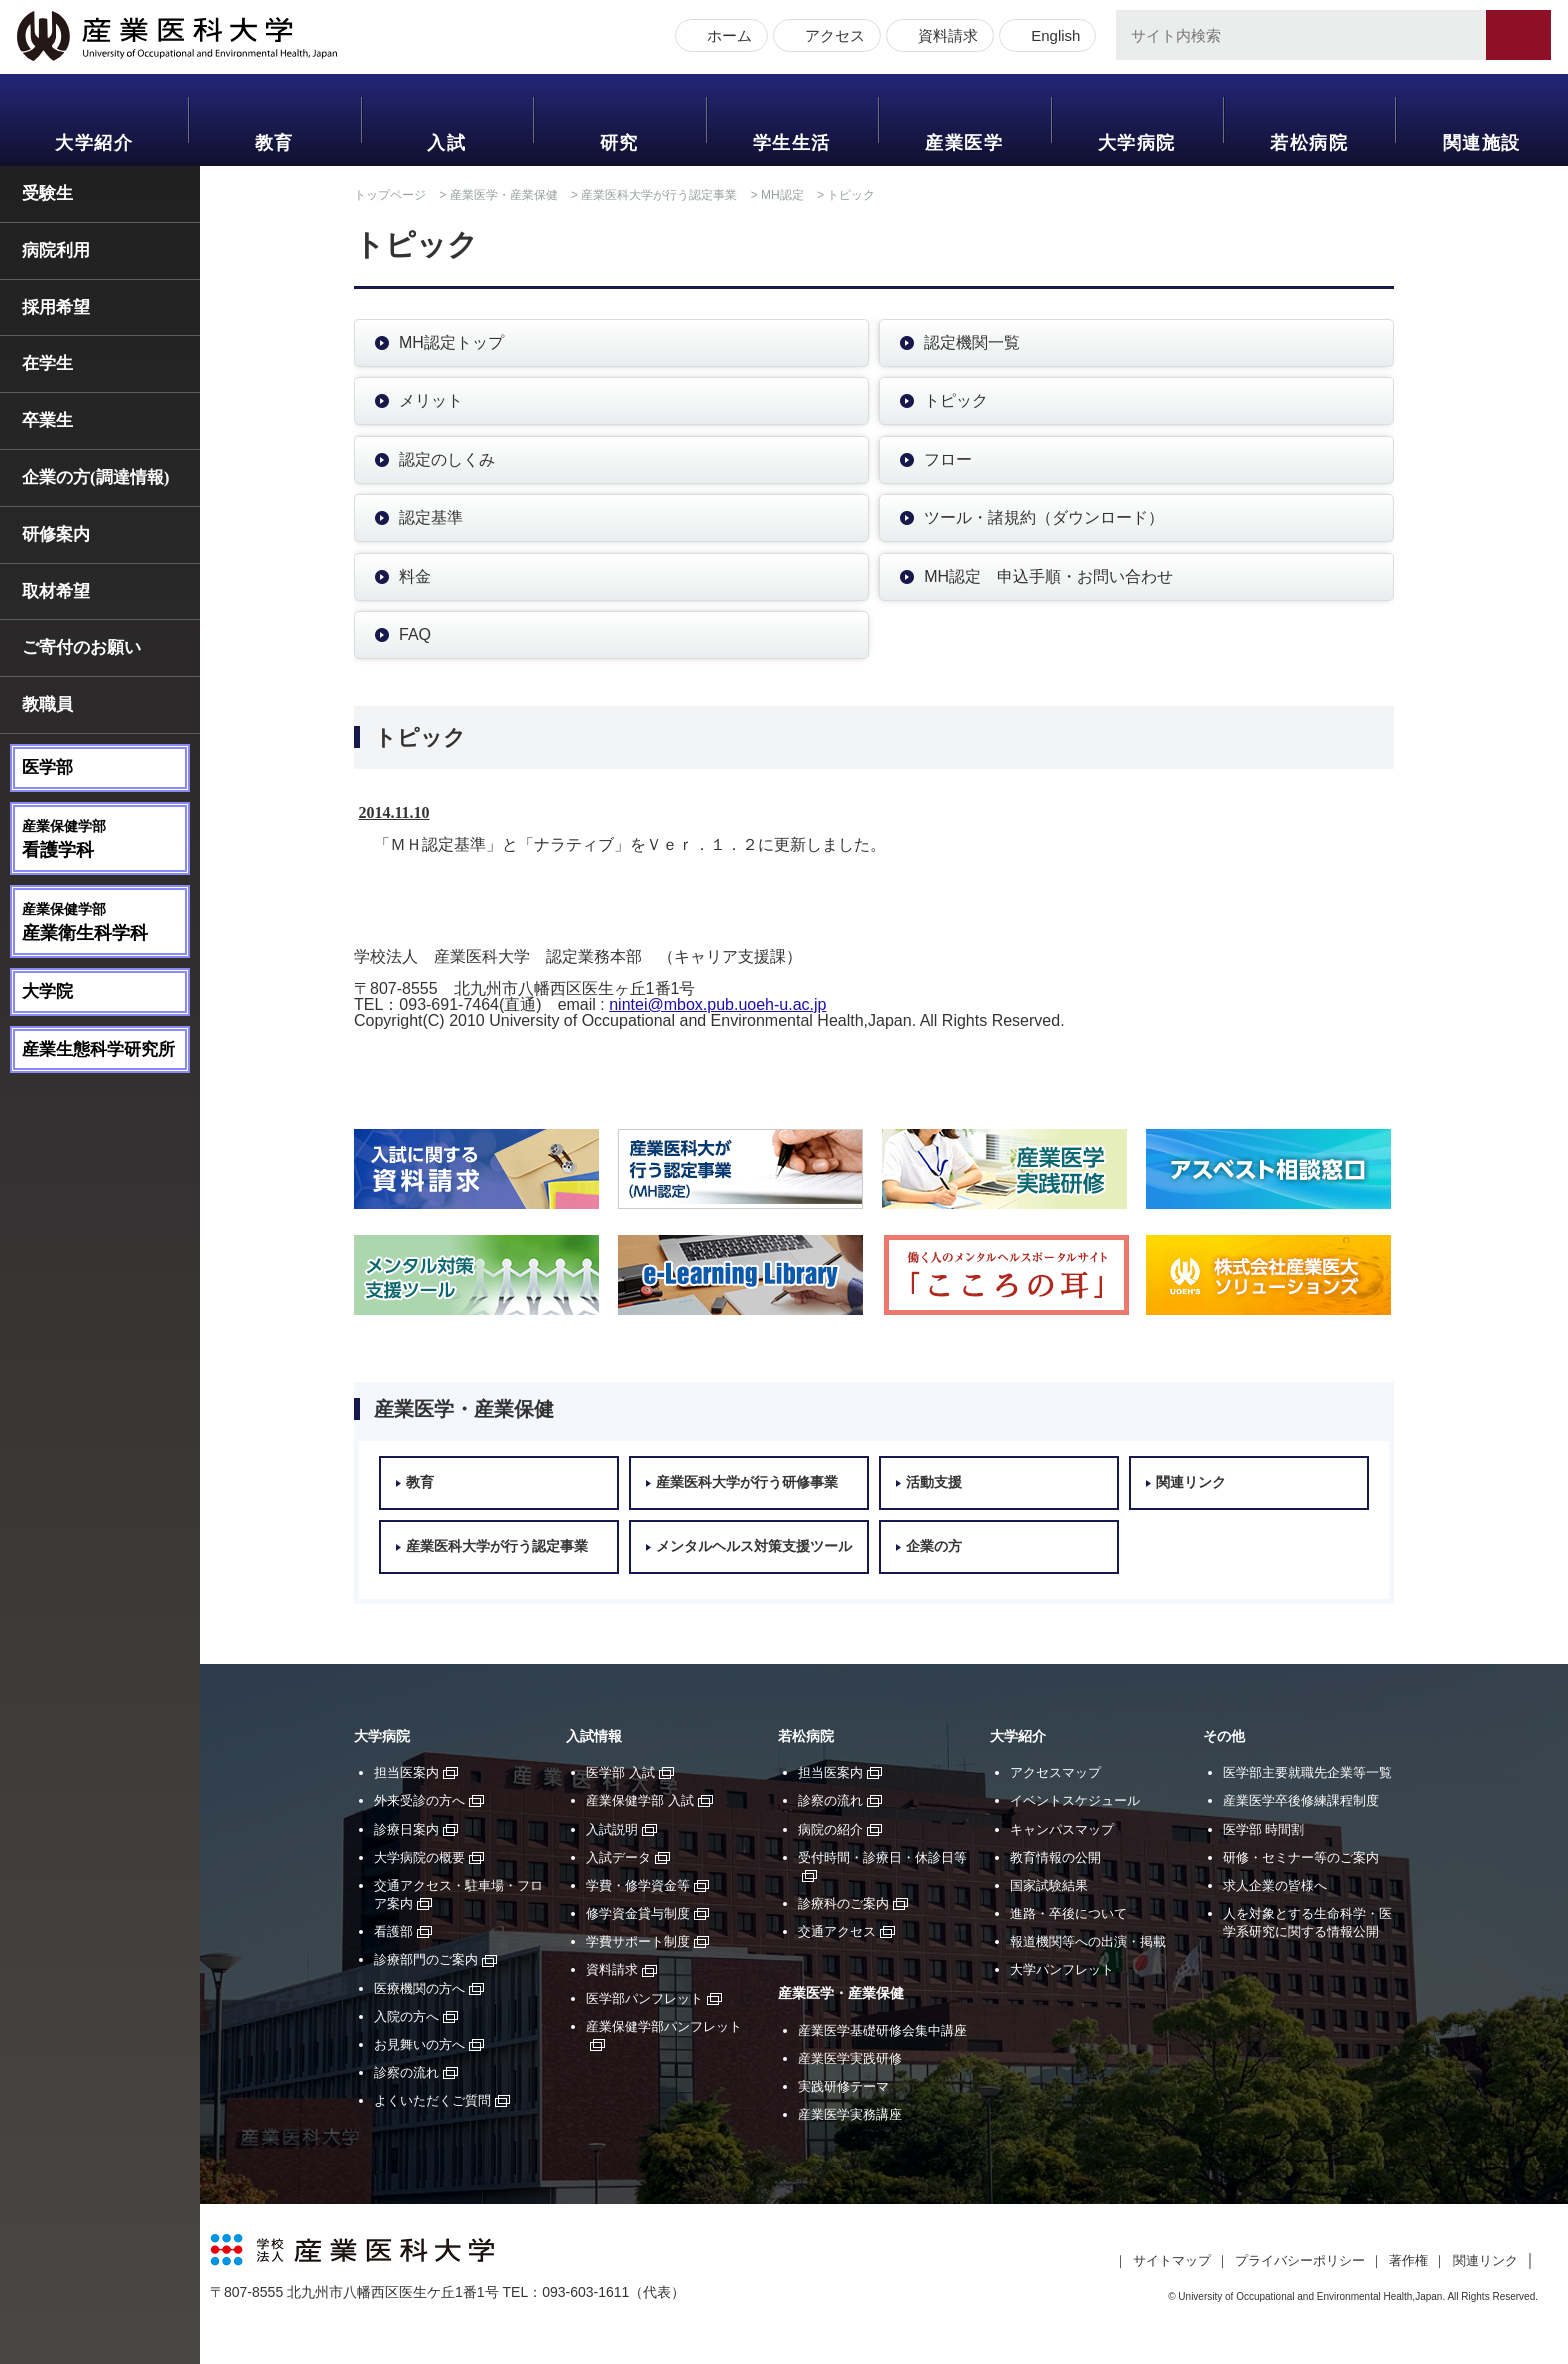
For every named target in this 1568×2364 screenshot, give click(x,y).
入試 (446, 143)
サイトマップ (1172, 2260)
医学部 (47, 767)
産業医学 (964, 143)
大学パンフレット (1062, 1969)
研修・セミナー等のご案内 (1301, 1857)
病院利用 (56, 250)
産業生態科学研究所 (98, 1049)
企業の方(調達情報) (95, 477)
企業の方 (934, 1546)
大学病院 (1137, 143)
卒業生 (47, 420)
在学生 (47, 363)
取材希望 (56, 591)
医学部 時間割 (1264, 1829)
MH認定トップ (451, 342)
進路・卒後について (1068, 1913)
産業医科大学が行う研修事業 (747, 1482)
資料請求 (945, 37)
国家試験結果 (1049, 1885)
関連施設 (1482, 143)
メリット (431, 400)
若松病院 (1309, 143)
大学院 (47, 991)
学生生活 (792, 143)
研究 (619, 143)
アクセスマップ (1055, 1772)
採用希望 (56, 307)
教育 (274, 143)
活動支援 (934, 1482)
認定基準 (431, 517)
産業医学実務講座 (850, 2114)
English (1052, 37)
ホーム (726, 37)
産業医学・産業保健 (504, 195)
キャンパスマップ (1062, 1829)
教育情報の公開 (1055, 1857)
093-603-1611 (585, 2292)
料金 (415, 576)
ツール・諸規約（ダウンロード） (1044, 517)
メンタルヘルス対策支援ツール (754, 1546)
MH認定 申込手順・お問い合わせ (1048, 576)
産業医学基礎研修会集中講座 (882, 2030)
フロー (948, 459)
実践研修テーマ (843, 2086)
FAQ (415, 634)
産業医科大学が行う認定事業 (659, 195)
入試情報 (594, 1736)
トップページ (390, 195)
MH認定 (782, 195)
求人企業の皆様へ (1275, 1885)
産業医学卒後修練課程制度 (1301, 1800)
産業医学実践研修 (850, 2058)
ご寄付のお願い (81, 647)
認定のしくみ (447, 459)
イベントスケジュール (1075, 1800)
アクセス (832, 37)
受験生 (47, 193)
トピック (956, 400)
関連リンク (1191, 1482)
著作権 (1408, 2260)
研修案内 (56, 534)
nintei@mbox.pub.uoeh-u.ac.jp (717, 1004)
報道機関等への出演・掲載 (1088, 1941)
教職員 (47, 704)
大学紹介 (94, 143)
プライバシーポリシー (1300, 2260)
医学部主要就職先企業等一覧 (1307, 1772)
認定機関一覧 (972, 342)
